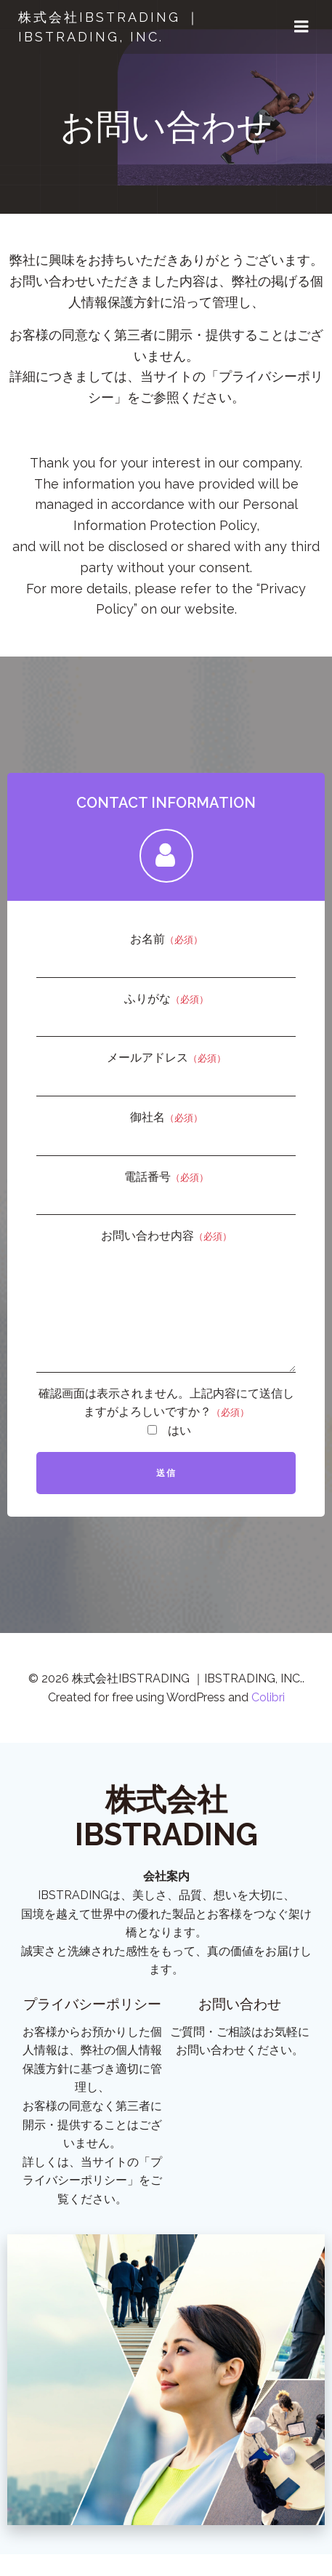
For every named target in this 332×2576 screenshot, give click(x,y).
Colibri (268, 1719)
